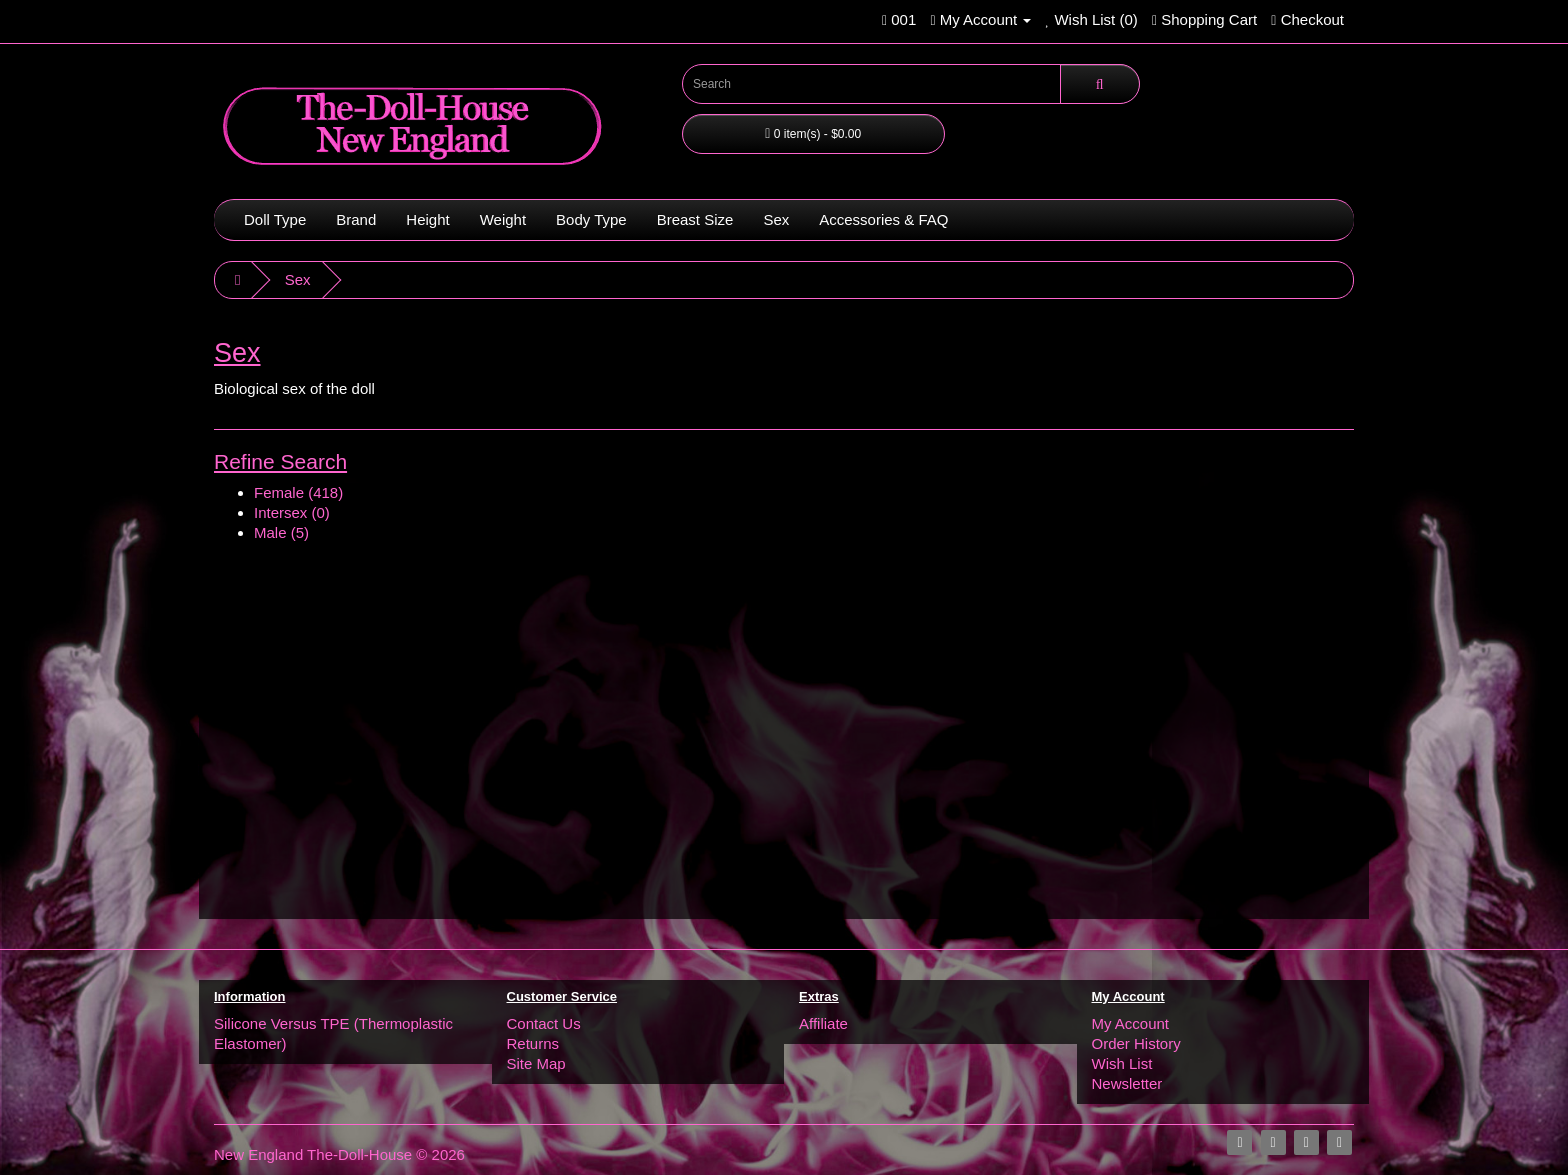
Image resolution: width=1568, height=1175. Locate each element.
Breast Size (695, 219)
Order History (1136, 1043)
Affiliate (823, 1023)
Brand (356, 219)
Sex (776, 219)
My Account (1131, 1023)
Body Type (591, 219)
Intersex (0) (292, 512)
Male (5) (281, 532)
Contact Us (544, 1023)
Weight (503, 219)
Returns (533, 1043)
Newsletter (1127, 1083)
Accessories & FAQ (883, 219)
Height (427, 219)
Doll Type (275, 219)
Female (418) (298, 492)
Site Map (536, 1063)
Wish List (1122, 1063)
